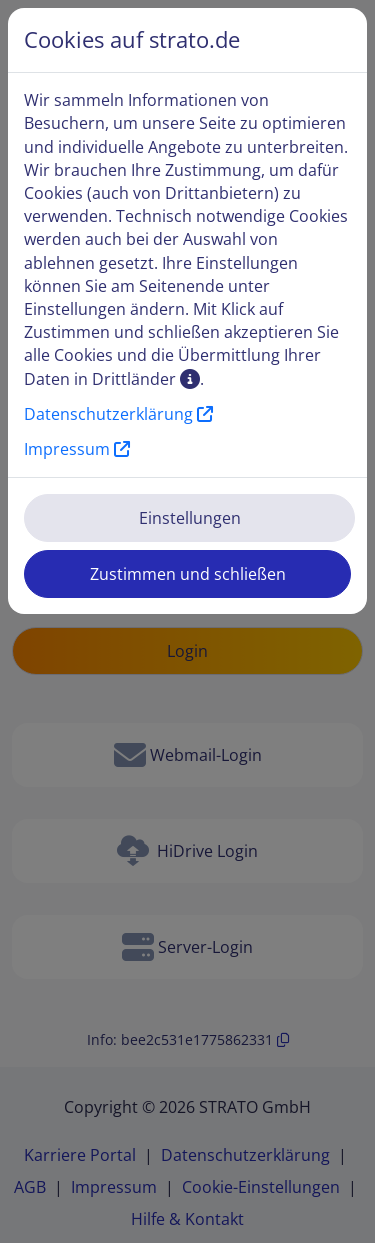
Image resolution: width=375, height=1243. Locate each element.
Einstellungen (190, 518)
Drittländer (146, 379)
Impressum (77, 449)
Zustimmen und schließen (188, 574)
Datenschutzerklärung (118, 414)
